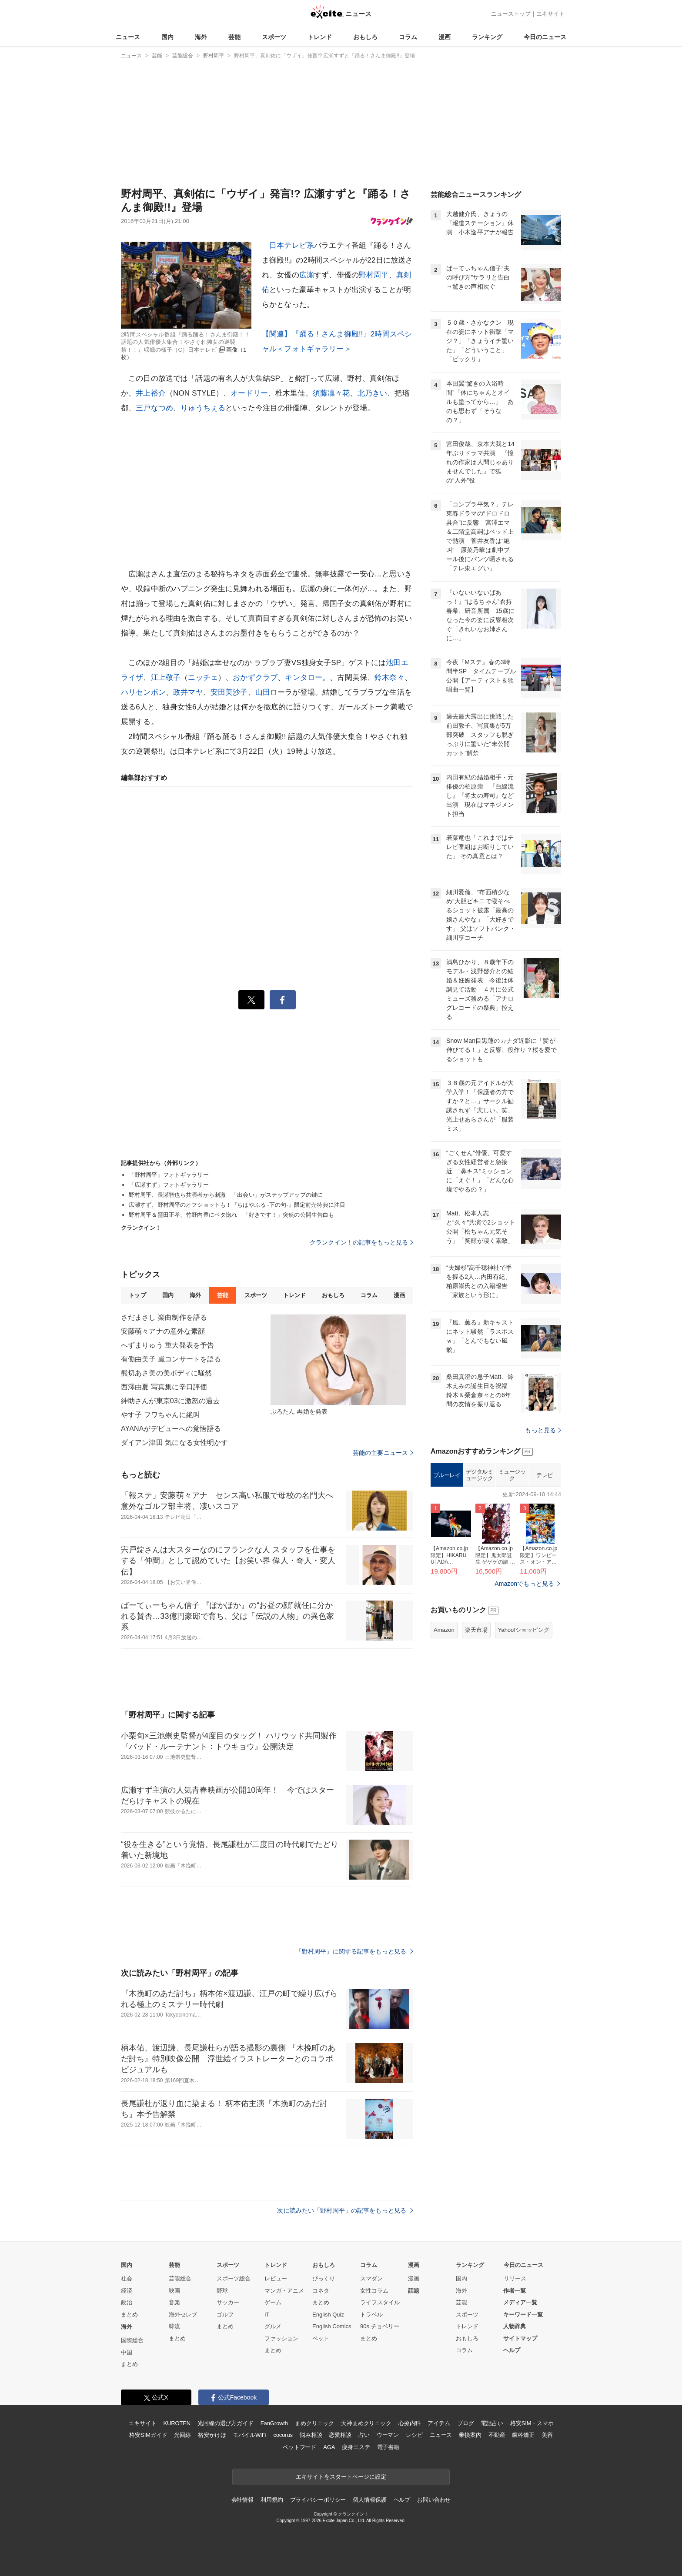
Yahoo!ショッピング (523, 1738)
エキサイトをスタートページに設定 (341, 2476)
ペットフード (299, 2447)
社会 (126, 2278)
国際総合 (132, 2340)
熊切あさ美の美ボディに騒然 (166, 1373)
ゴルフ (225, 2314)
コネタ (320, 2290)
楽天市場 (476, 1738)
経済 (126, 2290)
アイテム (439, 2423)
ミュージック (512, 1584)
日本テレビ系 (291, 245)
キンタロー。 (307, 677)
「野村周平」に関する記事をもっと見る (354, 1951)
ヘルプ (511, 2350)
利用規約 (272, 2499)
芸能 (234, 36)
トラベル (371, 2314)
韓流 (174, 2326)
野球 (222, 2290)
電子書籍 (388, 2447)
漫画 (444, 36)
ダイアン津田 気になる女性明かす (174, 1442)
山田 (262, 692)
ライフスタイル (380, 2302)
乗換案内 (470, 2435)
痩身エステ (356, 2447)
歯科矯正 (523, 2435)
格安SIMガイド (148, 2435)
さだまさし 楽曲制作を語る (164, 1317)
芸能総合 (180, 2278)
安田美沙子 (229, 692)
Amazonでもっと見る (524, 1692)
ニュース (128, 36)
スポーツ (274, 36)
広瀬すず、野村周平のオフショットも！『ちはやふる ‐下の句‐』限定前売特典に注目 (237, 1204)
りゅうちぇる (203, 408)
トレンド (320, 36)
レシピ (414, 2435)
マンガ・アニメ (284, 2290)
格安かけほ (212, 2435)
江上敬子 (166, 677)
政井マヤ (188, 692)
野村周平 (374, 275)
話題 (413, 2290)
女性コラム (374, 2290)
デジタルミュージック (479, 1584)
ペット (320, 2338)
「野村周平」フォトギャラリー (169, 1175)
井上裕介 (151, 393)
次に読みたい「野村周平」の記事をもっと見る (345, 2210)
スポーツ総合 (234, 2278)
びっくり (323, 2278)
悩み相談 (311, 2435)
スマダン (371, 2278)
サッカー (228, 2302)
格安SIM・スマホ (532, 2423)
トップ (137, 1295)
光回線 (182, 2435)
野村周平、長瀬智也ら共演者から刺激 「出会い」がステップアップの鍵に (226, 1194)
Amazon (444, 1738)
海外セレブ (183, 2314)
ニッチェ (203, 677)
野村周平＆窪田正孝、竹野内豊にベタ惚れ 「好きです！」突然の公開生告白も (231, 1214)
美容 (547, 2435)
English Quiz (328, 2314)
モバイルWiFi (249, 2435)
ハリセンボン (143, 692)
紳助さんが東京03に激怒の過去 (170, 1400)
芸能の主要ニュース (383, 1453)
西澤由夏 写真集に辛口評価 (164, 1387)
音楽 (174, 2302)
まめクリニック (314, 2423)
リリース (515, 2278)
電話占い (492, 2423)
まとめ (129, 2314)
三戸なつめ (154, 408)
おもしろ (365, 36)
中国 (126, 2352)
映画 (174, 2290)
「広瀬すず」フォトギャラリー (169, 1184)
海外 (201, 36)
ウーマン (388, 2435)
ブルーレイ (447, 1584)
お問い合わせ (434, 2499)
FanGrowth (274, 2423)
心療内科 (409, 2423)
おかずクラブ (255, 677)
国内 (167, 36)
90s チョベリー (379, 2326)
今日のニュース (545, 36)
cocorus (283, 2435)
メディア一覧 (520, 2302)
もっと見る (543, 1538)
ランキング (487, 36)
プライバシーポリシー (318, 2499)
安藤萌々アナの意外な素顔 (163, 1331)
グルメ (272, 2326)
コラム (408, 36)
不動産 (496, 2435)
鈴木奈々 (389, 677)
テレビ (544, 1584)
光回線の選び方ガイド (225, 2423)
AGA (329, 2447)
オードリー (249, 393)
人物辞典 (514, 2326)
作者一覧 (514, 2290)
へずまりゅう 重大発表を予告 (167, 1345)
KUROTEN (177, 2423)
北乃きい (373, 393)
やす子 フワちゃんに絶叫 (160, 1414)
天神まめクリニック (366, 2423)
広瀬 (306, 275)
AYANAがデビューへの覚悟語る (171, 1428)
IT (267, 2314)
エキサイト (550, 13)
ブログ (465, 2423)
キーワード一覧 (523, 2314)
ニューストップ (511, 13)
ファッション (281, 2338)
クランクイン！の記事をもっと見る (361, 1242)
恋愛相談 (340, 2435)
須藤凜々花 (331, 393)
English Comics (331, 2326)
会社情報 (242, 2499)
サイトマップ (520, 2338)
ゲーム (272, 2302)
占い (364, 2435)
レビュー (275, 2278)
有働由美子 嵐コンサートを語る (171, 1359)
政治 (126, 2302)
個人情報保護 (369, 2499)
